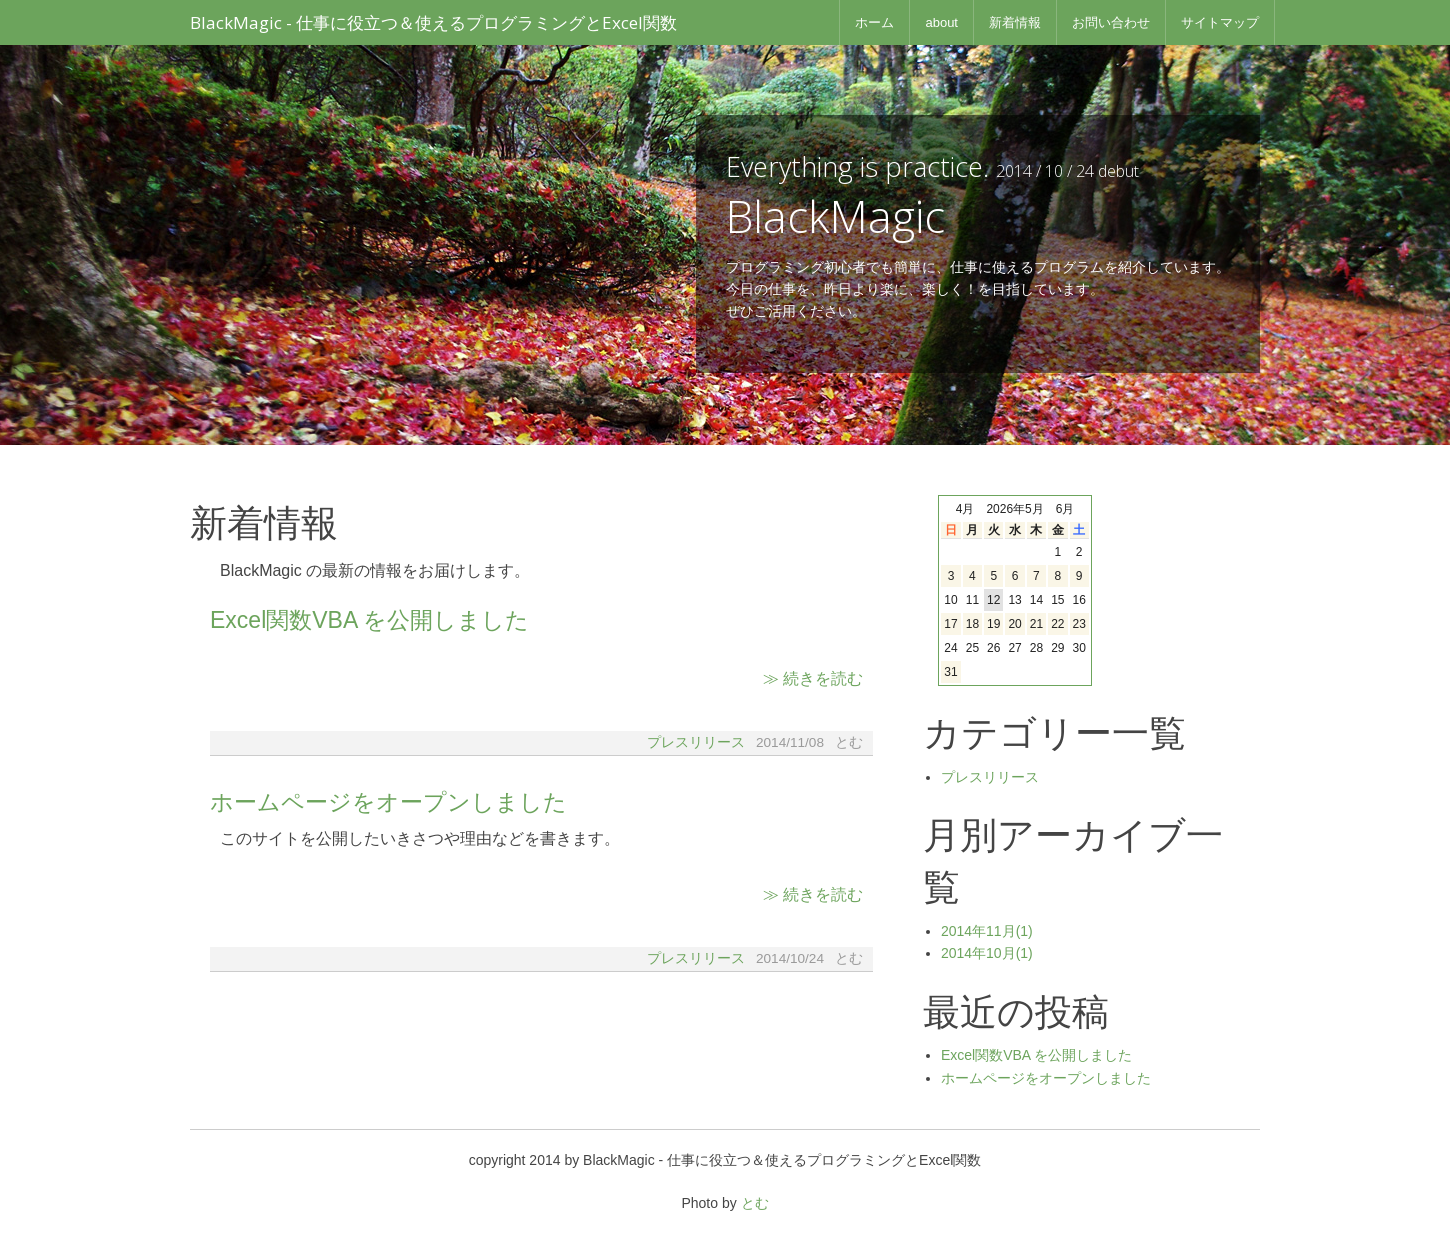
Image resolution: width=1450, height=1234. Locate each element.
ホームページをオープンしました (388, 802)
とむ (755, 1203)
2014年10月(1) (987, 953)
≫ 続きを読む (813, 678)
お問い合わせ (1111, 22)
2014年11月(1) (987, 931)
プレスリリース (696, 742)
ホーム (874, 22)
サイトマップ (1220, 22)
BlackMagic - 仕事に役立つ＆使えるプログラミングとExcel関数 (433, 22)
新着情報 (1015, 22)
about (941, 22)
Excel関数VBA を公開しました (369, 620)
